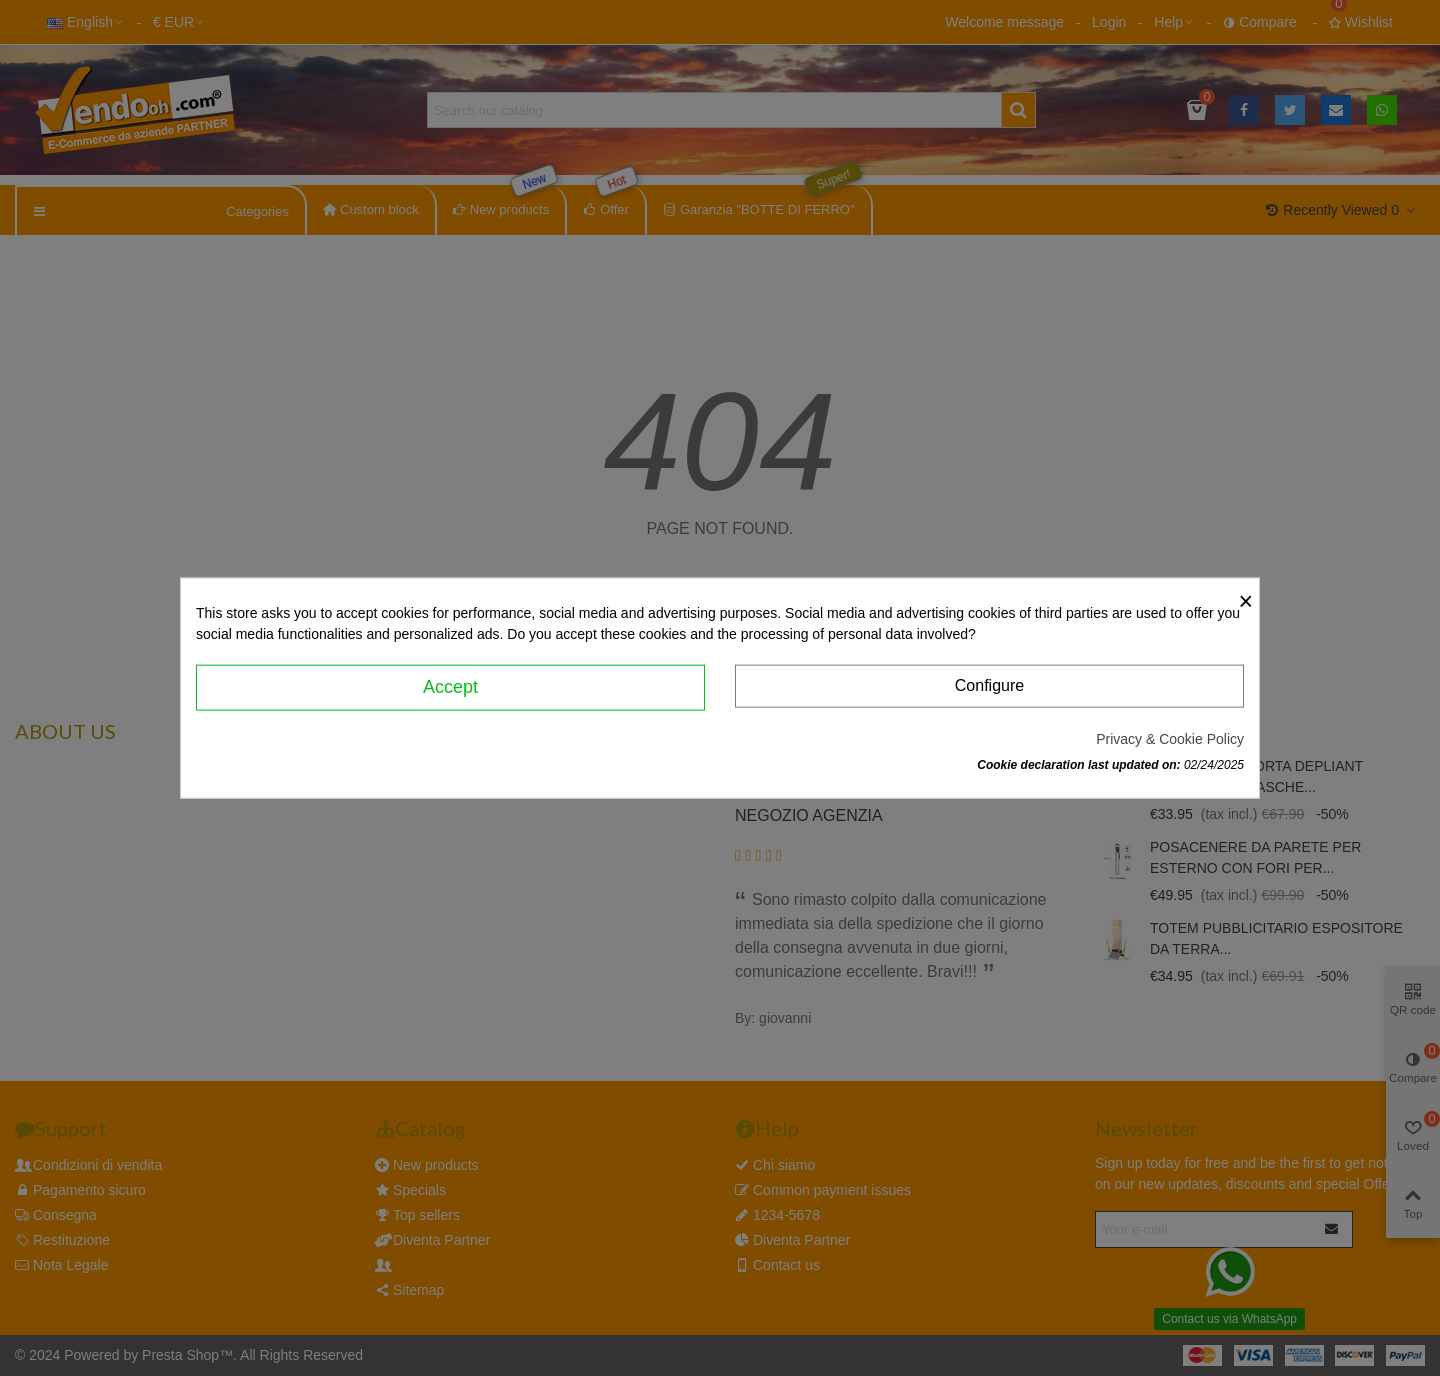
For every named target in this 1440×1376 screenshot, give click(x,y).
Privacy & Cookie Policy (1170, 738)
